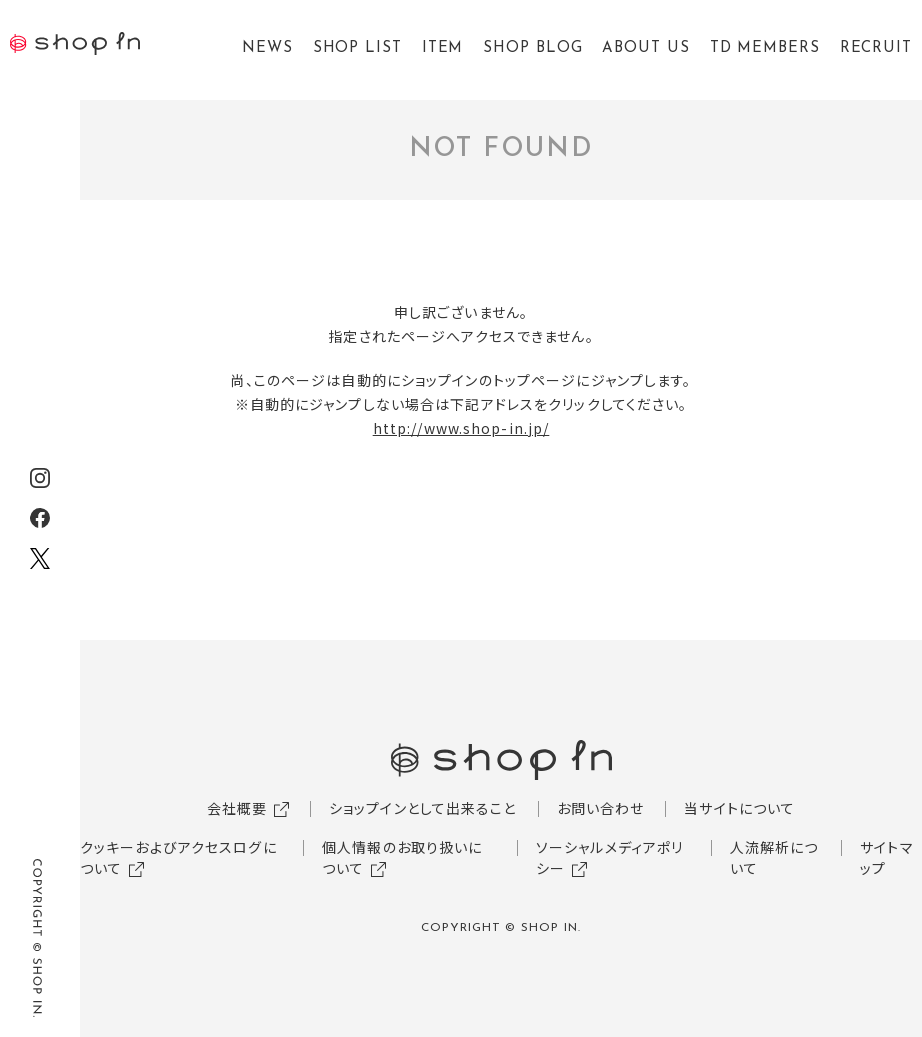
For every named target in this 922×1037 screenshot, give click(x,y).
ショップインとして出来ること (423, 808)
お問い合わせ (601, 808)
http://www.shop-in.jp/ (461, 428)
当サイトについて (739, 808)
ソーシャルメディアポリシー (609, 857)
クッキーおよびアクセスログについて (178, 857)
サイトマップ (886, 857)
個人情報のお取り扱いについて (402, 857)
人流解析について (774, 857)
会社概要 (237, 808)
